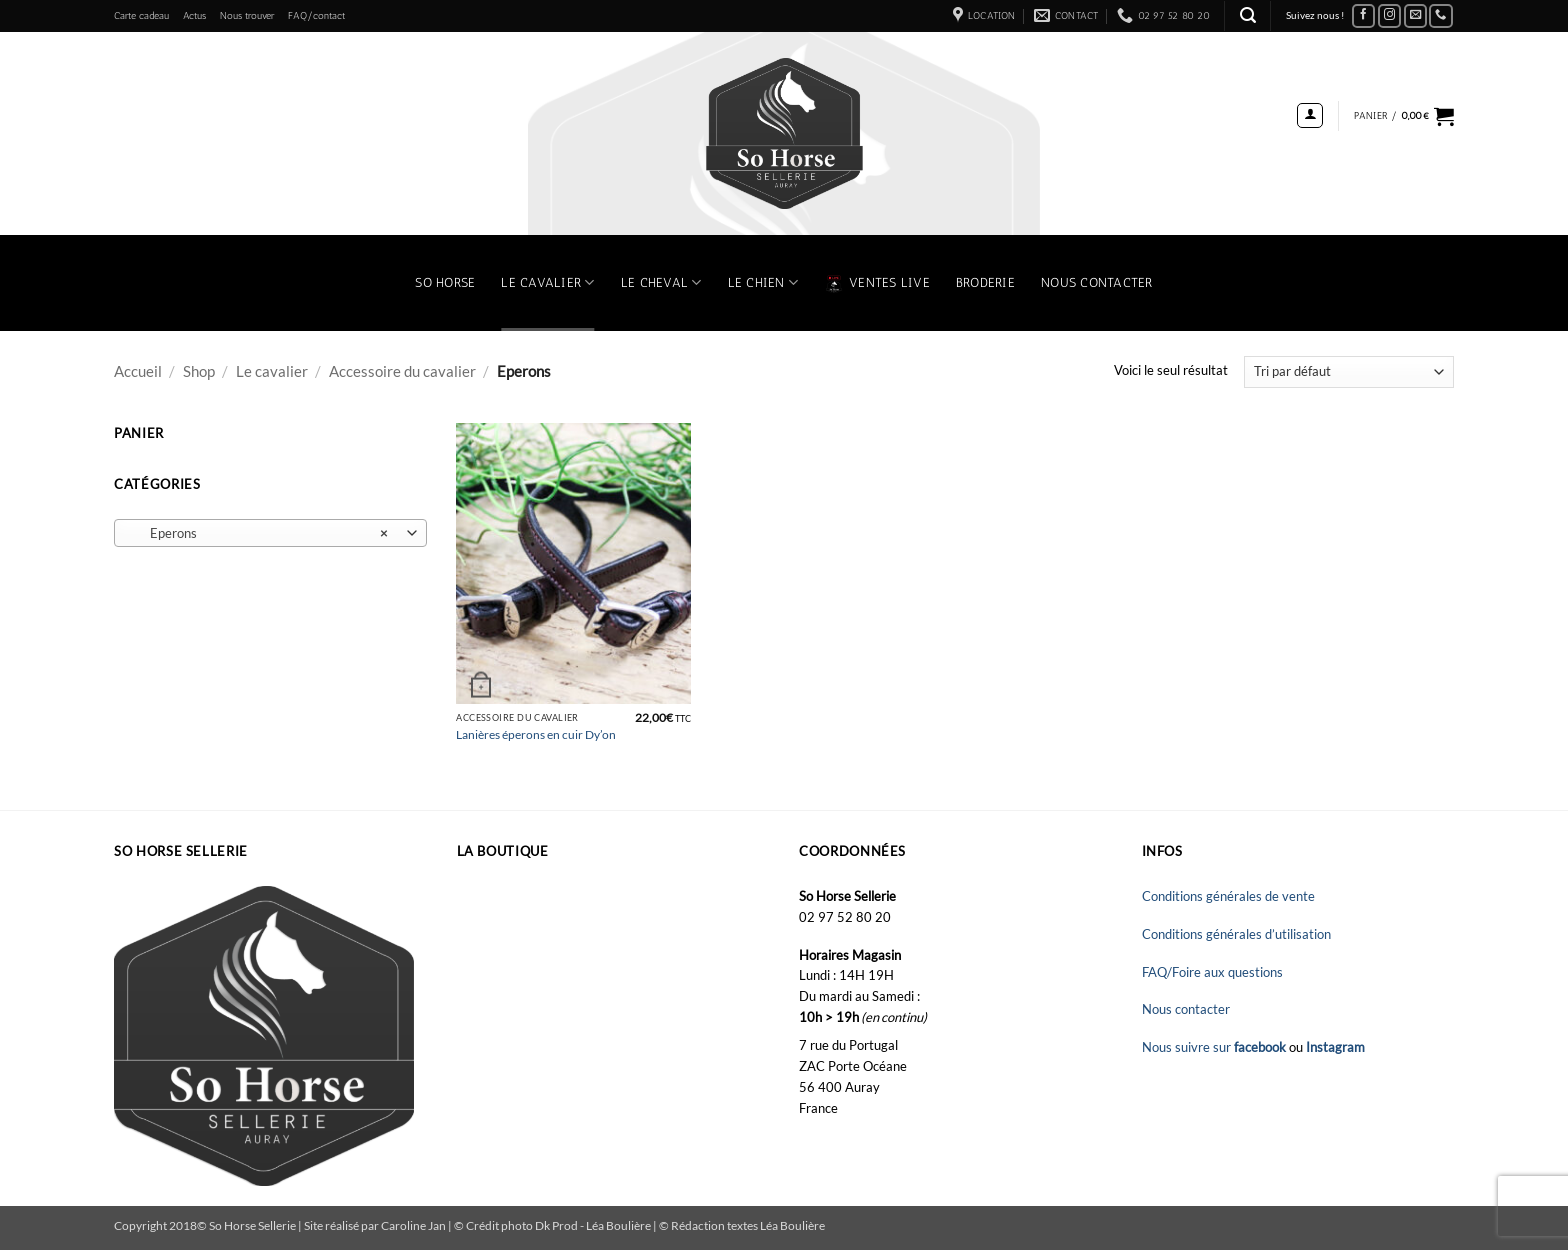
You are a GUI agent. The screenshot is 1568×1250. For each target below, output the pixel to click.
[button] (1248, 15)
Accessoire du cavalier (402, 371)
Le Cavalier (547, 282)
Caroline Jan (413, 1225)
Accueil (138, 371)
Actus (194, 15)
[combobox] (270, 533)
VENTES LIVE (877, 283)
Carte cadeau (141, 15)
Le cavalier (272, 371)
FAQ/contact (316, 15)
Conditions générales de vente (1228, 896)
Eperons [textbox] (259, 534)
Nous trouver (247, 15)
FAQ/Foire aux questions (1212, 972)
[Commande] (1349, 372)
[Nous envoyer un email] (1416, 16)
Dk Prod (557, 1225)
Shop (199, 371)
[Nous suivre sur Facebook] (1364, 16)
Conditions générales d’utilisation (1236, 934)
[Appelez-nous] (1441, 16)
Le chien (763, 282)
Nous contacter (1097, 282)
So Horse (445, 282)
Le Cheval (661, 282)
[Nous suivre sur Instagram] (1390, 16)
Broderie (985, 282)
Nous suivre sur (1215, 1047)
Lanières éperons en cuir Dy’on (536, 734)
